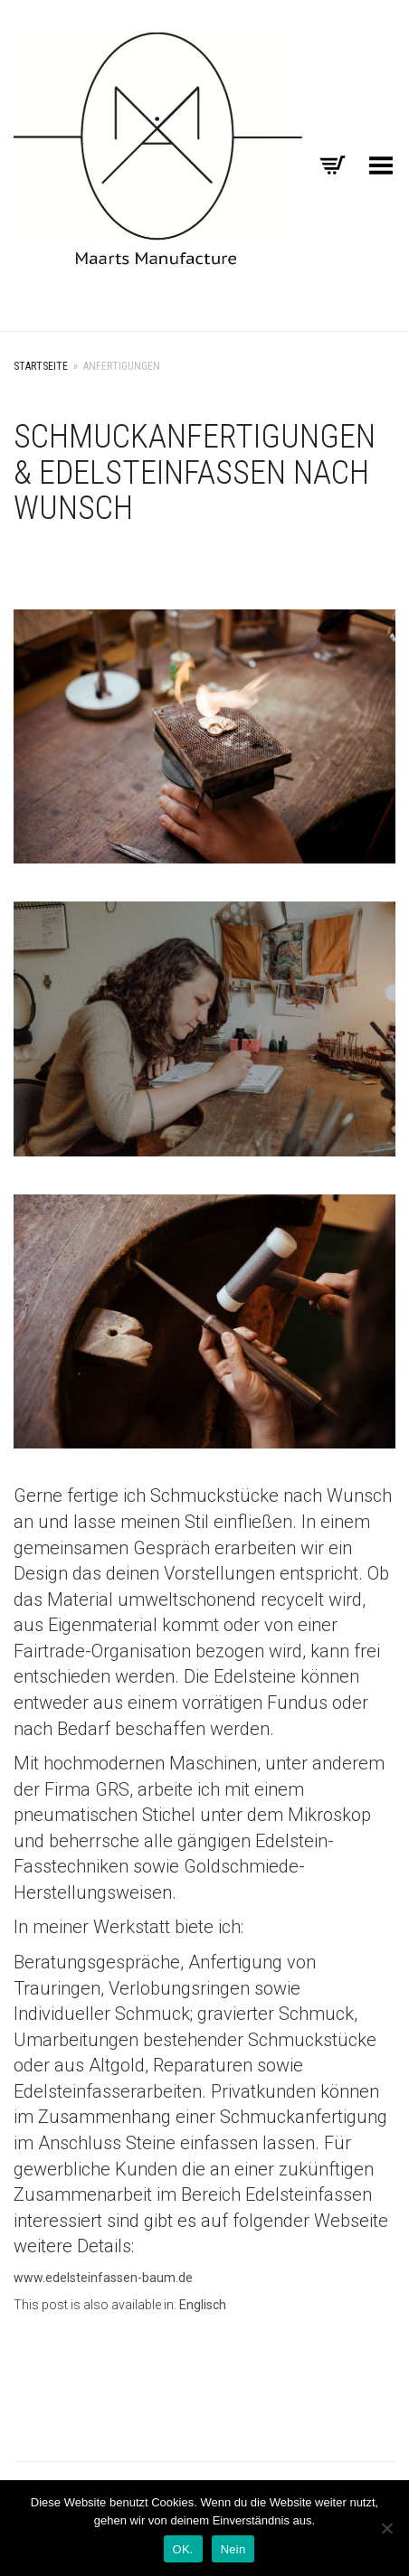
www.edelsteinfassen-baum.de (103, 2277)
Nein (233, 2549)
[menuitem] (202, 2304)
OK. (183, 2549)
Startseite (41, 366)
